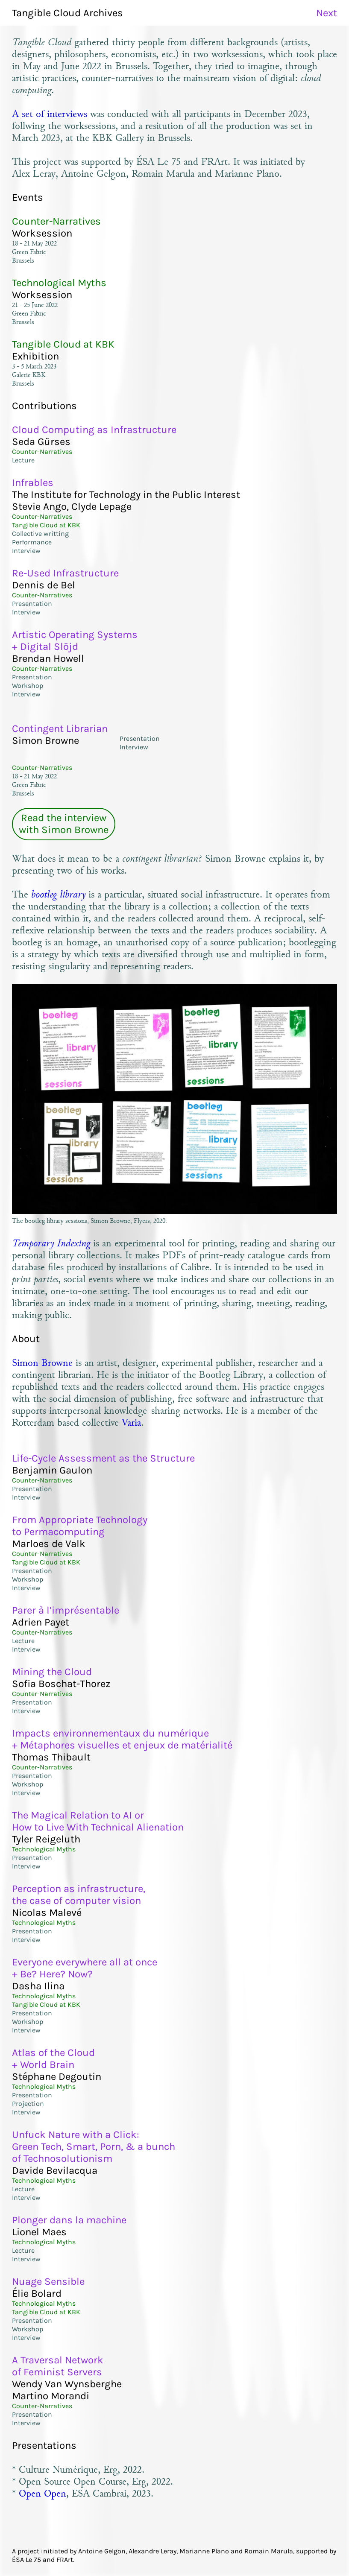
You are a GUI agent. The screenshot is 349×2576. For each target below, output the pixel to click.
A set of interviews (49, 113)
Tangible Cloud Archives (67, 13)
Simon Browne (42, 1362)
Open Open (42, 2493)
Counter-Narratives (42, 767)
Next (326, 13)
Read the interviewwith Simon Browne (64, 824)
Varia (131, 1422)
